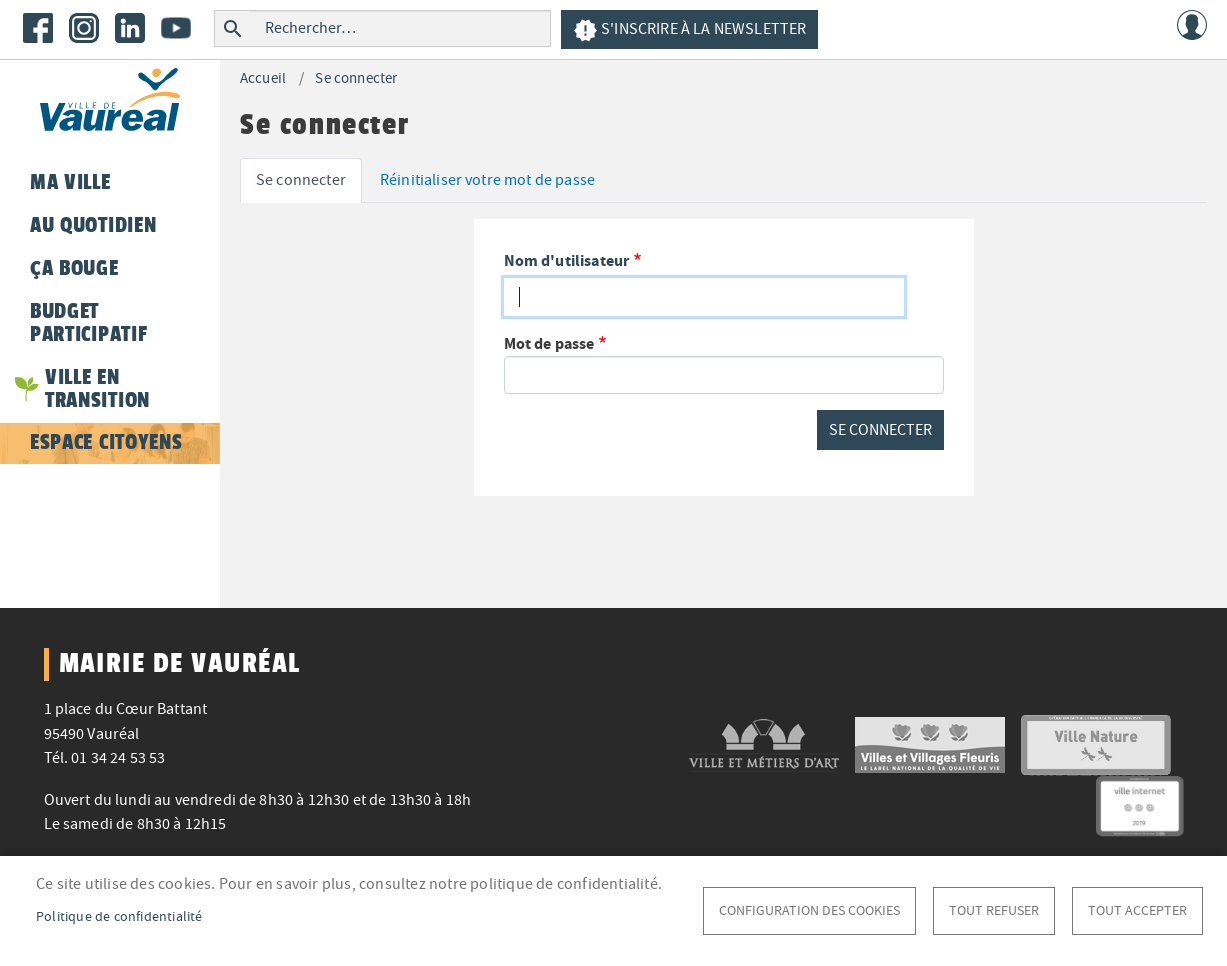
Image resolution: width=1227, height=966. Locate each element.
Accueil (263, 78)
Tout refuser (994, 910)
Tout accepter (1137, 910)
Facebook (38, 28)
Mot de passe (549, 343)
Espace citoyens (106, 442)
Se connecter (356, 78)
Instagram (84, 28)
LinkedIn (130, 28)
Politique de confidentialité (119, 916)
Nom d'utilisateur (567, 260)
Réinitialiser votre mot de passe (487, 180)
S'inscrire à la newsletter (689, 30)
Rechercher (232, 28)
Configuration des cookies (809, 910)
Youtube (176, 28)
